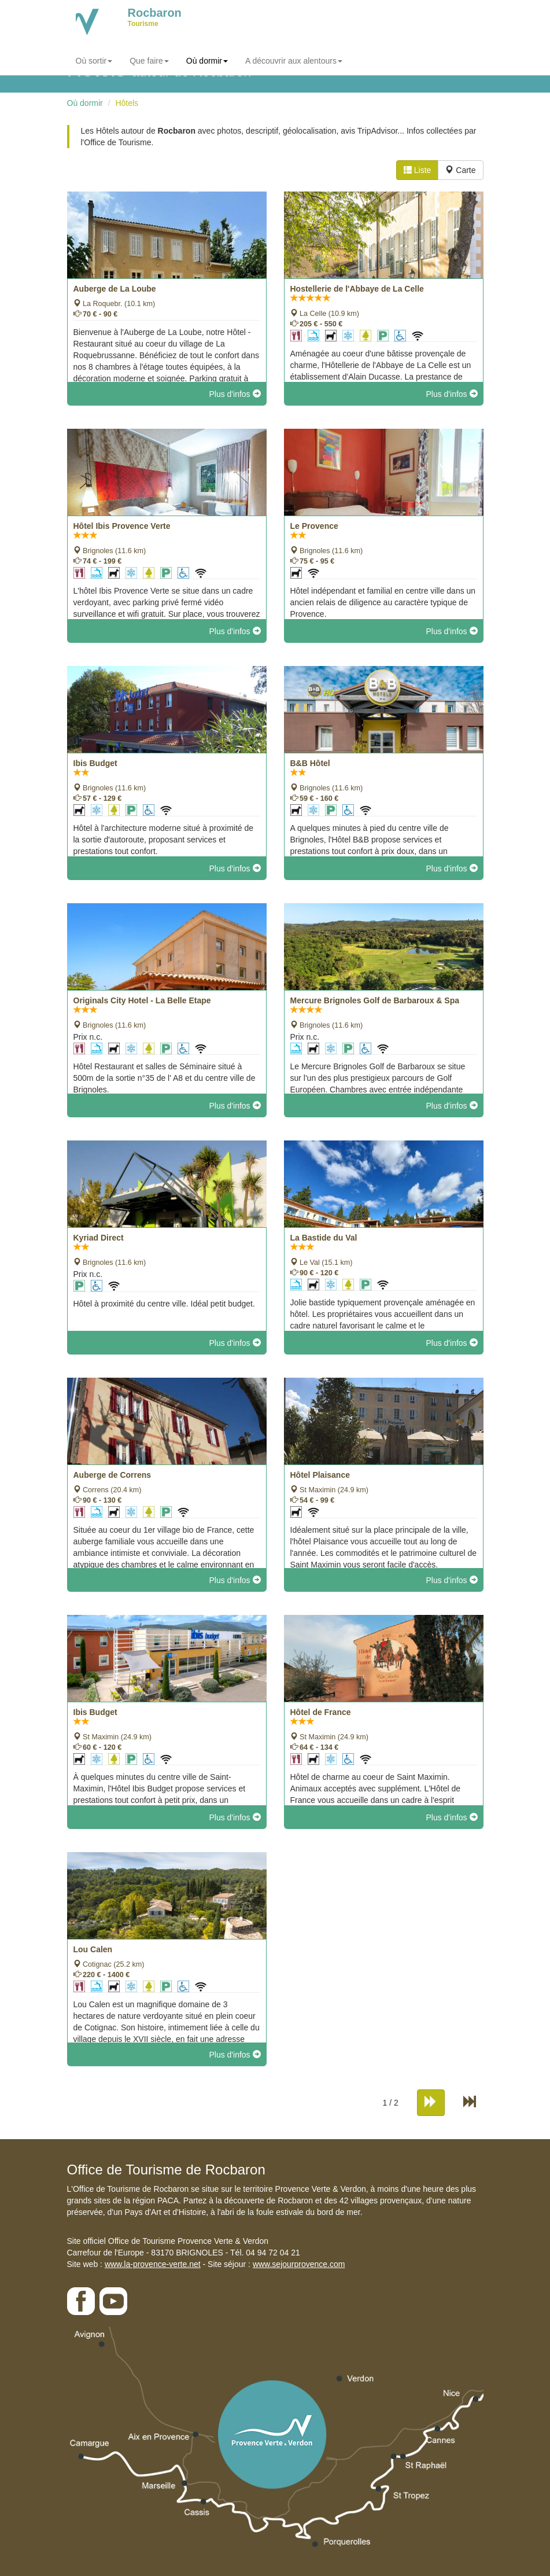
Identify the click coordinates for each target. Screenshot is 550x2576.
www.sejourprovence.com (299, 2264)
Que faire (149, 60)
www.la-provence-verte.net (153, 2264)
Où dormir (207, 60)
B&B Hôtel (310, 763)
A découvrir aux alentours (293, 60)
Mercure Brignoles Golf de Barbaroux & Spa (375, 1000)
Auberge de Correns (112, 1475)
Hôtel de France (320, 1712)
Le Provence (314, 526)
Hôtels (126, 103)
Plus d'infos (234, 394)
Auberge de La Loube (114, 288)
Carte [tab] (460, 170)
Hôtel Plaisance (320, 1475)
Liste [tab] (417, 170)
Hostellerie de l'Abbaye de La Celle (357, 288)
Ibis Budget (95, 763)
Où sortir (94, 60)
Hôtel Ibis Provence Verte (122, 526)
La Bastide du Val (323, 1237)
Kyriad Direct (98, 1237)
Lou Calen (93, 1949)
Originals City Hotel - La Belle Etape (142, 1000)
